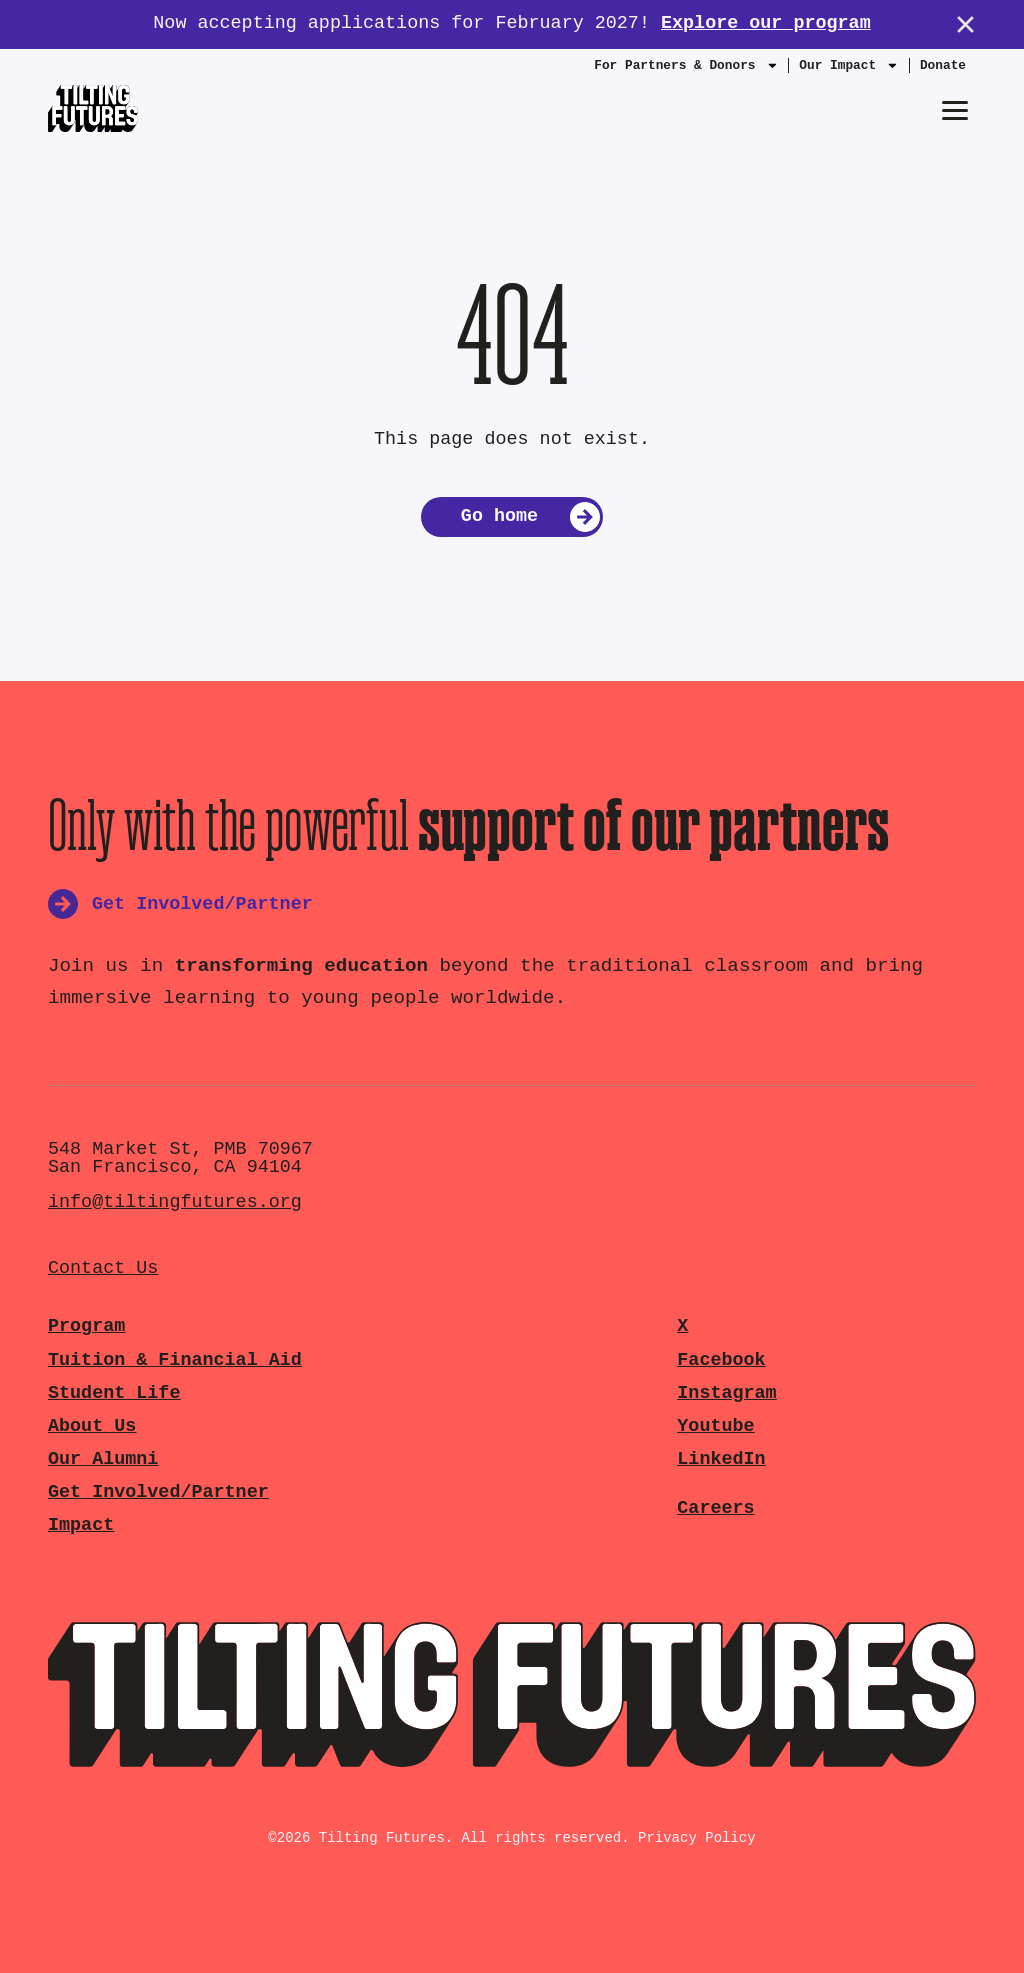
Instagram (726, 1393)
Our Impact (849, 70)
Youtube (715, 1426)
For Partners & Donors (686, 70)
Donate (943, 65)
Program (86, 1326)
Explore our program (766, 23)
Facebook (721, 1360)
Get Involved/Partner (158, 1492)
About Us (92, 1426)
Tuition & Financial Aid (175, 1360)
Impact (81, 1525)
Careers (715, 1508)
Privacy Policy (697, 1838)
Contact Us (103, 1268)
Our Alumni (103, 1459)
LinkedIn (721, 1459)
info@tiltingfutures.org (175, 1202)
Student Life (114, 1393)
